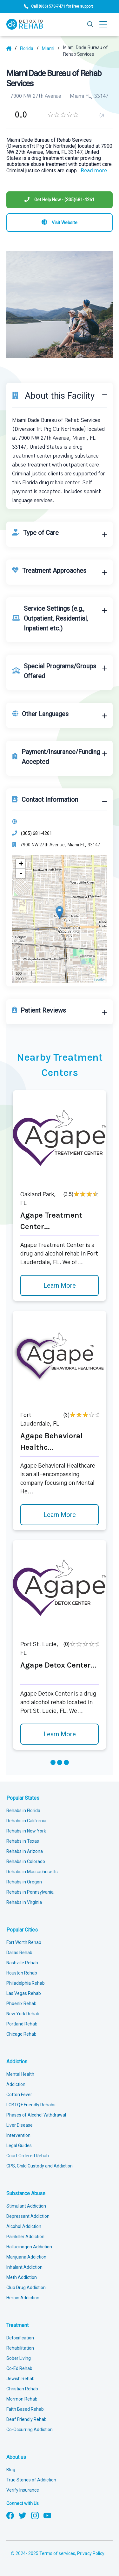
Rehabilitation (20, 2348)
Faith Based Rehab (25, 2409)
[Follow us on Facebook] (10, 2515)
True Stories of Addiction (31, 2479)
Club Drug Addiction (26, 2287)
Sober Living (18, 2358)
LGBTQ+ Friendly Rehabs (31, 2104)
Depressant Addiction (28, 2216)
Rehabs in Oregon (24, 1881)
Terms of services (57, 2553)
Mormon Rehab (21, 2399)
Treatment (17, 2325)
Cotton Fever (19, 2094)
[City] (51, 48)
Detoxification (20, 2337)
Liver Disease (19, 2125)
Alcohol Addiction (23, 2226)
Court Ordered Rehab (27, 2155)
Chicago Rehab (21, 2034)
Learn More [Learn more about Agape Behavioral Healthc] (59, 1515)
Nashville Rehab (22, 1962)
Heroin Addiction (22, 2297)
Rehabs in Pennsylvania (30, 1892)
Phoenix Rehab (21, 2003)
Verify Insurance (22, 2490)
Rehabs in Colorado (25, 1861)
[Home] (11, 48)
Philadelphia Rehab (25, 1983)
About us (16, 2457)
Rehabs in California (26, 1820)
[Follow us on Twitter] (22, 2515)
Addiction (16, 2062)
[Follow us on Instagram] (35, 2515)
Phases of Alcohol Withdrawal (36, 2114)
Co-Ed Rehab (19, 2368)
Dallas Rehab (19, 1952)
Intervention (18, 2135)
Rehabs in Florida (23, 1810)
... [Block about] (92, 170)
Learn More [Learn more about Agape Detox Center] (59, 1734)
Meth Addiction (21, 2277)
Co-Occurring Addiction (29, 2429)
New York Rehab (22, 2013)
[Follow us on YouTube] (47, 2515)
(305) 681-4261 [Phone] (36, 833)
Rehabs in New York (26, 1830)
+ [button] (21, 864)
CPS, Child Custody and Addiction (39, 2165)
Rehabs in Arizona (24, 1851)
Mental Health (20, 2074)
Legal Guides (19, 2145)
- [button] (21, 873)
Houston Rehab (21, 1972)
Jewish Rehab (20, 2378)
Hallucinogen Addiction (29, 2246)
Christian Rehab (22, 2388)
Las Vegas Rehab (23, 1993)
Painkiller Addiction (25, 2236)
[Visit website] (59, 222)
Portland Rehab (21, 2023)
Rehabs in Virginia (24, 1902)
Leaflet (99, 980)
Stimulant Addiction (26, 2206)
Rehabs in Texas (22, 1841)
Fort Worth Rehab (23, 1942)
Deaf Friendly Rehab (26, 2419)
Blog (10, 2469)
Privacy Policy (90, 2553)
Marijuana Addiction (26, 2256)
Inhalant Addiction (24, 2267)
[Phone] (59, 199)
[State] (29, 48)
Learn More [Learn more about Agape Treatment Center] (59, 1285)
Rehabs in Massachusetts (32, 1871)
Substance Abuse (25, 2193)
